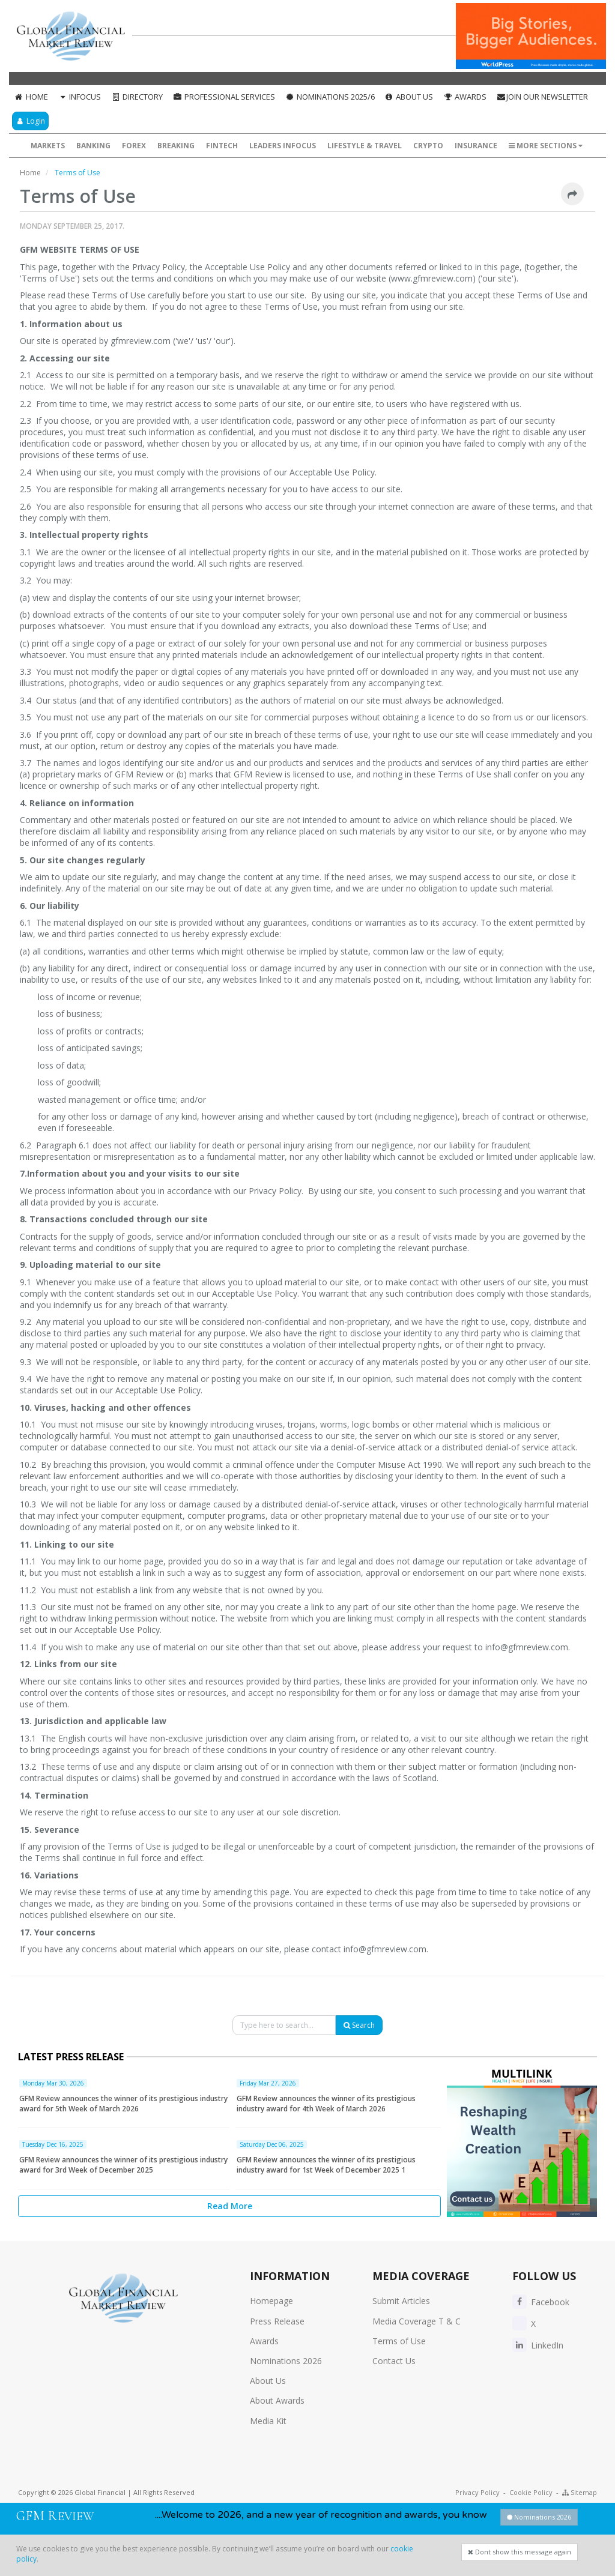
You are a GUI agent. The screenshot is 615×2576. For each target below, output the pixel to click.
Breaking (176, 145)
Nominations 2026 (286, 2360)
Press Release (277, 2321)
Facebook (540, 2302)
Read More (229, 2206)
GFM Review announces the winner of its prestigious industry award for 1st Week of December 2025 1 (326, 2165)
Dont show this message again (519, 2551)
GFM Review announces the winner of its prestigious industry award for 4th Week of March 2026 (326, 2103)
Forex (134, 145)
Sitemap (579, 2492)
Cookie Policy (531, 2492)
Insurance (476, 145)
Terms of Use (399, 2341)
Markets (48, 145)
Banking (93, 145)
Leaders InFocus (282, 145)
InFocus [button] (79, 96)
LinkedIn (537, 2345)
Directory (137, 96)
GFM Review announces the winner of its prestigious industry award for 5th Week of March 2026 (123, 2103)
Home (31, 96)
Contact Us (394, 2360)
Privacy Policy (477, 2492)
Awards (464, 96)
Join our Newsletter (542, 96)
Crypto (428, 145)
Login (30, 121)
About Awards (277, 2400)
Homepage (271, 2300)
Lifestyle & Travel (364, 145)
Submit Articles (401, 2300)
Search (359, 2025)
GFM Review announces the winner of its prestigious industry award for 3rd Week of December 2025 (123, 2165)
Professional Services (223, 96)
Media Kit (268, 2421)
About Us (409, 96)
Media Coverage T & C (416, 2321)
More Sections (546, 145)
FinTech (222, 145)
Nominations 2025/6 (330, 96)
